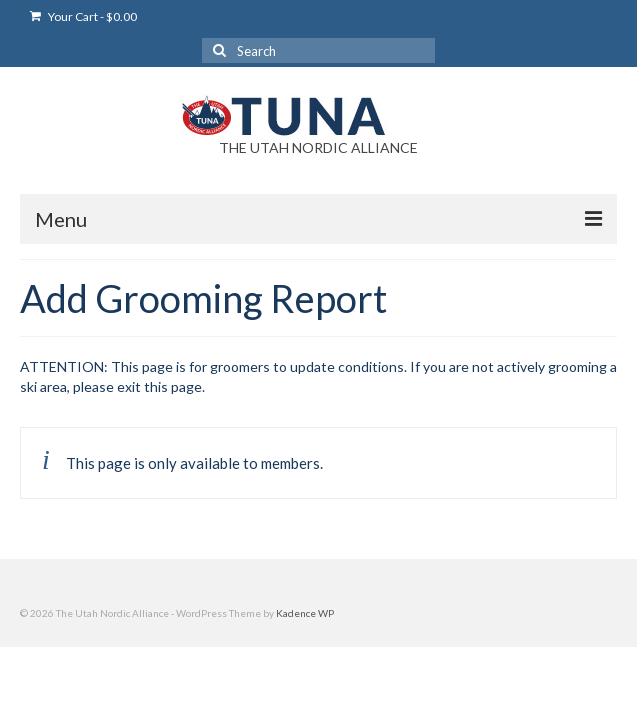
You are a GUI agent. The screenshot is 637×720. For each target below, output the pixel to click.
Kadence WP (305, 613)
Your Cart (83, 16)
